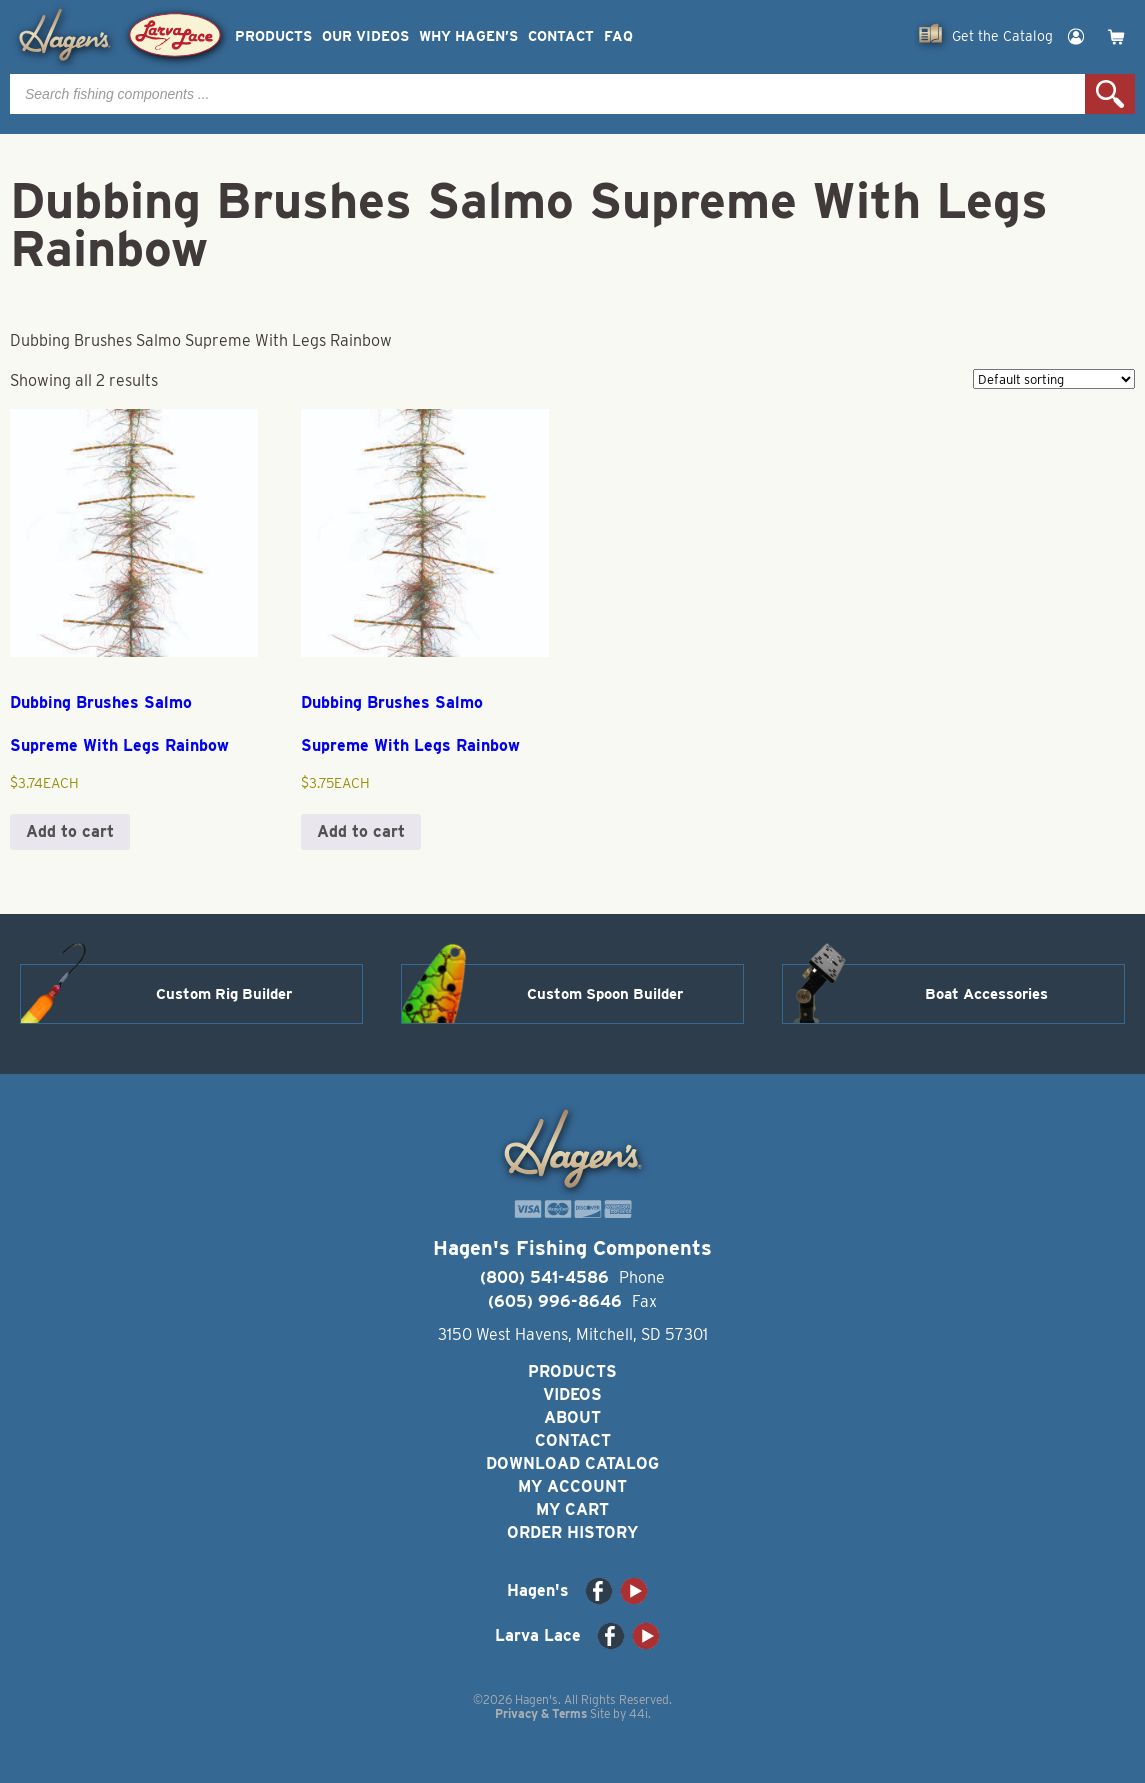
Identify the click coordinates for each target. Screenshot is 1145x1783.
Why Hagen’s (468, 36)
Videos (572, 1394)
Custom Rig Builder (224, 994)
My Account (572, 1486)
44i (638, 1713)
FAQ (618, 36)
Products (273, 36)
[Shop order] (1054, 379)
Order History (572, 1532)
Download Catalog (572, 1463)
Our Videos (365, 36)
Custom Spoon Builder (605, 994)
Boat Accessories (986, 994)
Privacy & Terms (541, 1713)
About (572, 1417)
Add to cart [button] (70, 831)
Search (1110, 94)
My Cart (572, 1509)
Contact (561, 36)
